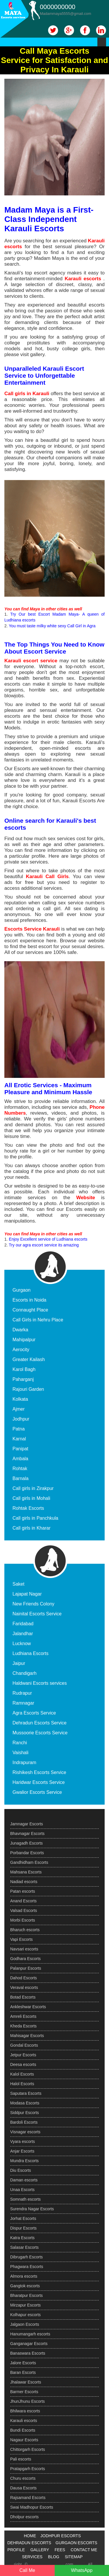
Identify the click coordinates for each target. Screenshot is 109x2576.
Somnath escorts (25, 2199)
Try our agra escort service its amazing (44, 1245)
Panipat (20, 1448)
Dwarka (20, 1329)
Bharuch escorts (25, 1929)
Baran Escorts (23, 2372)
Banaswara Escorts (27, 2353)
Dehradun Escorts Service (39, 1722)
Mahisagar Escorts (27, 2035)
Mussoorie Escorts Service (39, 1732)
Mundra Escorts (24, 2160)
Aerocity (20, 1349)
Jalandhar (22, 1633)
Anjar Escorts (22, 2151)
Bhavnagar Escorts (27, 1833)
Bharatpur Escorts (26, 2295)
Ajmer (18, 1409)
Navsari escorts (24, 1949)
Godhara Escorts (25, 1958)
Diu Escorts (20, 2170)
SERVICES (32, 2556)
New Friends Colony (33, 1603)
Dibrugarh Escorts (26, 2257)
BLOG (53, 2556)
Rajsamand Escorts (27, 2497)
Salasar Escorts (24, 2247)
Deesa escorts (23, 2064)
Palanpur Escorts (25, 1968)
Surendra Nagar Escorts (32, 2209)
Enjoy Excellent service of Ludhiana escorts (48, 1239)
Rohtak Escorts (28, 1508)
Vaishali (20, 1752)
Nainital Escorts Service (37, 1613)
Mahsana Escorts (26, 1872)
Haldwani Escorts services (39, 1683)
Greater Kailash (28, 1359)
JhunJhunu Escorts (27, 2401)
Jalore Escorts (23, 2362)
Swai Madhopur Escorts (31, 2507)
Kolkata (20, 1399)
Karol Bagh (23, 1369)
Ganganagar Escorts (28, 2343)
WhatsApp (81, 2570)
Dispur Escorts (23, 2228)
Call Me (27, 2570)
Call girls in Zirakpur (32, 1488)
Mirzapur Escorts (25, 2305)
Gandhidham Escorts (29, 1862)
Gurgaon (21, 1290)
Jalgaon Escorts (24, 2324)
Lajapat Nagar (27, 1593)
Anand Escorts (23, 1901)
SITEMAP (74, 2556)
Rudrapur (22, 1693)
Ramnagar (23, 1703)
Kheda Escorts (23, 2026)
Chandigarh (24, 1673)
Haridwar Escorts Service (38, 1782)
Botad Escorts (22, 1997)
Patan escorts (22, 1891)
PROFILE (16, 2549)
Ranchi (19, 1742)
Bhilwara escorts (25, 2411)
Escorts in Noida (29, 1299)
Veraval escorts (24, 1987)
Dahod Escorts (23, 1978)
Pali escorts (20, 2459)
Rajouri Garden (28, 1389)
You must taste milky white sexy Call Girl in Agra (52, 626)
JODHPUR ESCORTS (60, 2535)
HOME (30, 2535)
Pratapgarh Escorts (27, 2468)
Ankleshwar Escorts (28, 2006)
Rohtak (19, 1468)
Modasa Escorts (24, 2103)
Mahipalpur (23, 1339)
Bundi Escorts (22, 2430)
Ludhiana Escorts (30, 1653)
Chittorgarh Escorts (27, 2449)
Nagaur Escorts (24, 2439)
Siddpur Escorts (24, 2112)
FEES (60, 2549)
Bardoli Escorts (23, 2122)
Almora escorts (23, 2276)
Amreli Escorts (23, 2016)
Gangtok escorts (25, 2285)
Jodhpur (20, 1418)
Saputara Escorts (25, 2093)
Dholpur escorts (24, 2516)
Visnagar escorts (25, 2132)
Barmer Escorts (24, 2391)
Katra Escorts (22, 2237)
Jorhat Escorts (23, 2218)
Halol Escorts (22, 2083)
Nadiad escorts (23, 1881)
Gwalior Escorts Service (37, 1792)
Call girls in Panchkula (35, 1518)
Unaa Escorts (22, 2189)
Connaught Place (30, 1309)
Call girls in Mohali (31, 1498)
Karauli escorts (23, 2420)
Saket (18, 1584)
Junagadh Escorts (26, 1843)
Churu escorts (22, 2478)
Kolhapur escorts (25, 2314)
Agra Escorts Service (34, 1712)
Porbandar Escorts (27, 1852)
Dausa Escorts (23, 2488)
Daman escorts (23, 2180)
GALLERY (39, 2549)
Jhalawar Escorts (25, 2382)
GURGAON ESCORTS (76, 2542)
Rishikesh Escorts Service (39, 1772)
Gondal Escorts (24, 2045)
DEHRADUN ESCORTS (29, 2542)
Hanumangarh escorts (30, 2334)
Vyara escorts (22, 2141)
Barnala (20, 1478)
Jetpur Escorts (23, 2055)
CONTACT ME (84, 2549)
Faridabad (22, 1623)
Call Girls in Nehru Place (37, 1319)
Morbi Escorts (22, 1920)
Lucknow (21, 1643)
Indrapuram (24, 1762)
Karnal (19, 1438)
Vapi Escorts (21, 1939)
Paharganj (23, 1379)
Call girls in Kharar (31, 1528)
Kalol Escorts (22, 2074)
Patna (18, 1428)
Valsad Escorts (23, 1910)
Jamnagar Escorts (26, 1824)
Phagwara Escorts (26, 2266)
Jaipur (18, 1663)
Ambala (20, 1458)
